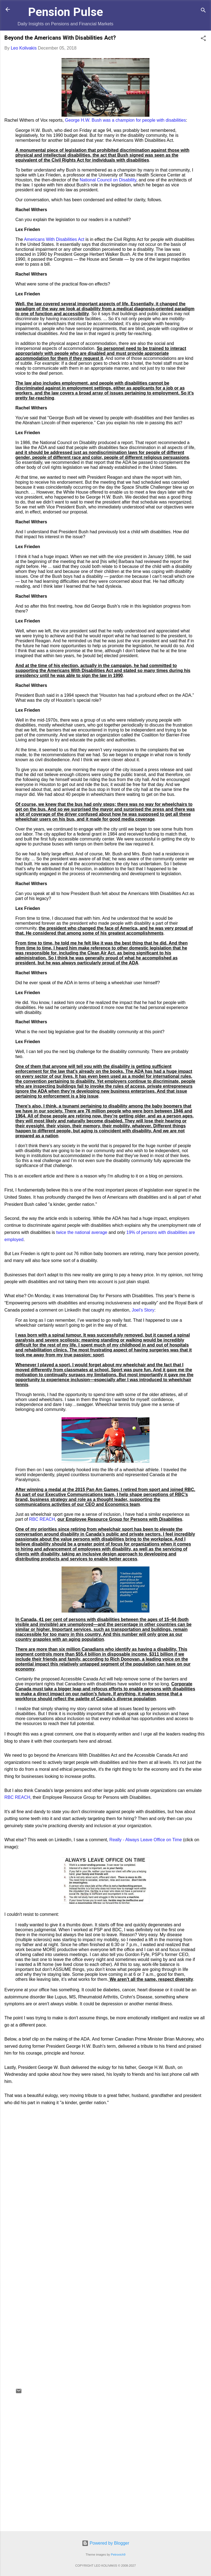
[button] (203, 39)
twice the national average (81, 1232)
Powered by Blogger (105, 2543)
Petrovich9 (118, 2554)
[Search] (203, 11)
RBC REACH (42, 1519)
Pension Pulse (65, 12)
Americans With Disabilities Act (54, 239)
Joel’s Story (143, 1310)
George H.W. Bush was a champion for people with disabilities (125, 120)
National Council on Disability (108, 180)
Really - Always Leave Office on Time (145, 1839)
